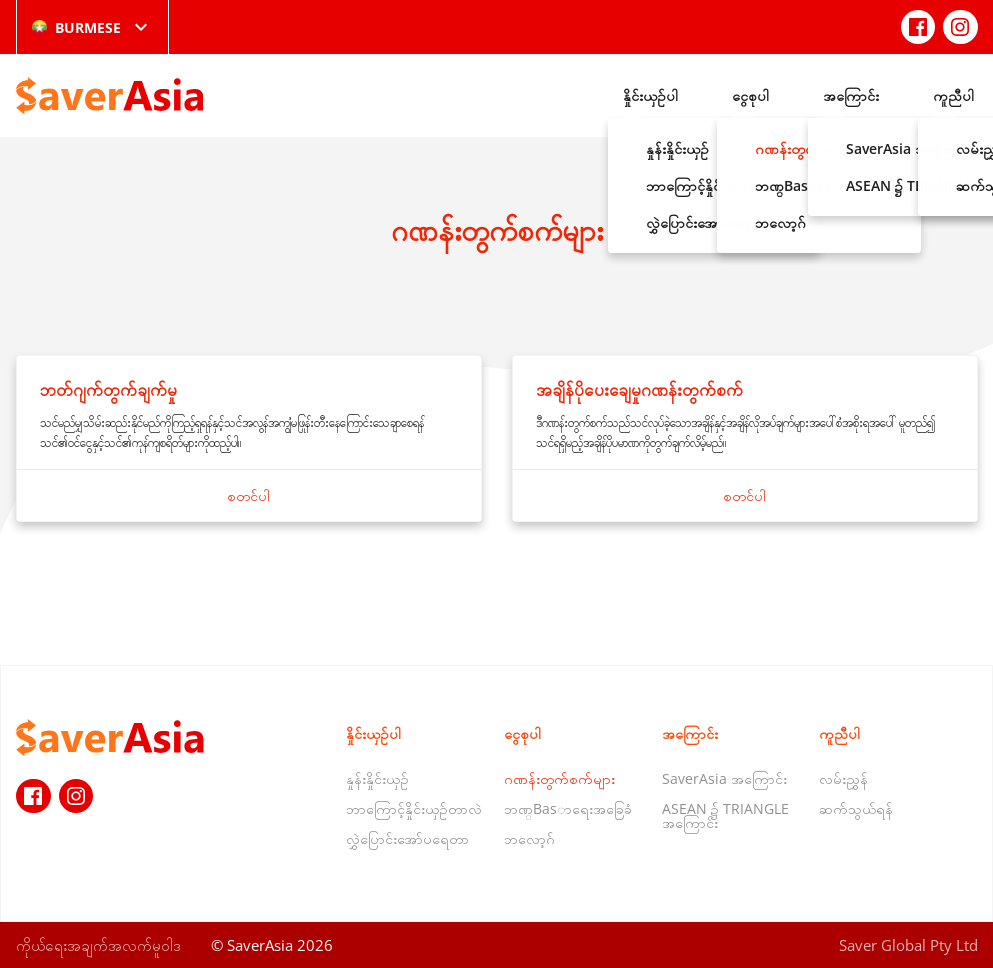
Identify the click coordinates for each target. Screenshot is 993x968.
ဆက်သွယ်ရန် (856, 808)
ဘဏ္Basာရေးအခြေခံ (568, 808)
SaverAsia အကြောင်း (724, 778)
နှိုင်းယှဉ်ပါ (650, 95)
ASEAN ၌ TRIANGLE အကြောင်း (725, 815)
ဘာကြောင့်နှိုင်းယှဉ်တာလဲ (414, 808)
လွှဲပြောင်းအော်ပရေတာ (407, 838)
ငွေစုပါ (750, 95)
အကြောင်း (851, 95)
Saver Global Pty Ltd (908, 945)
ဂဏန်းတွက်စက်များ (559, 778)
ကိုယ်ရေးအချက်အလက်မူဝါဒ (98, 945)
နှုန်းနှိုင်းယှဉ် (377, 778)
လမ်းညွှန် (843, 778)
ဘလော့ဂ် (529, 838)
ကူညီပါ (953, 95)
